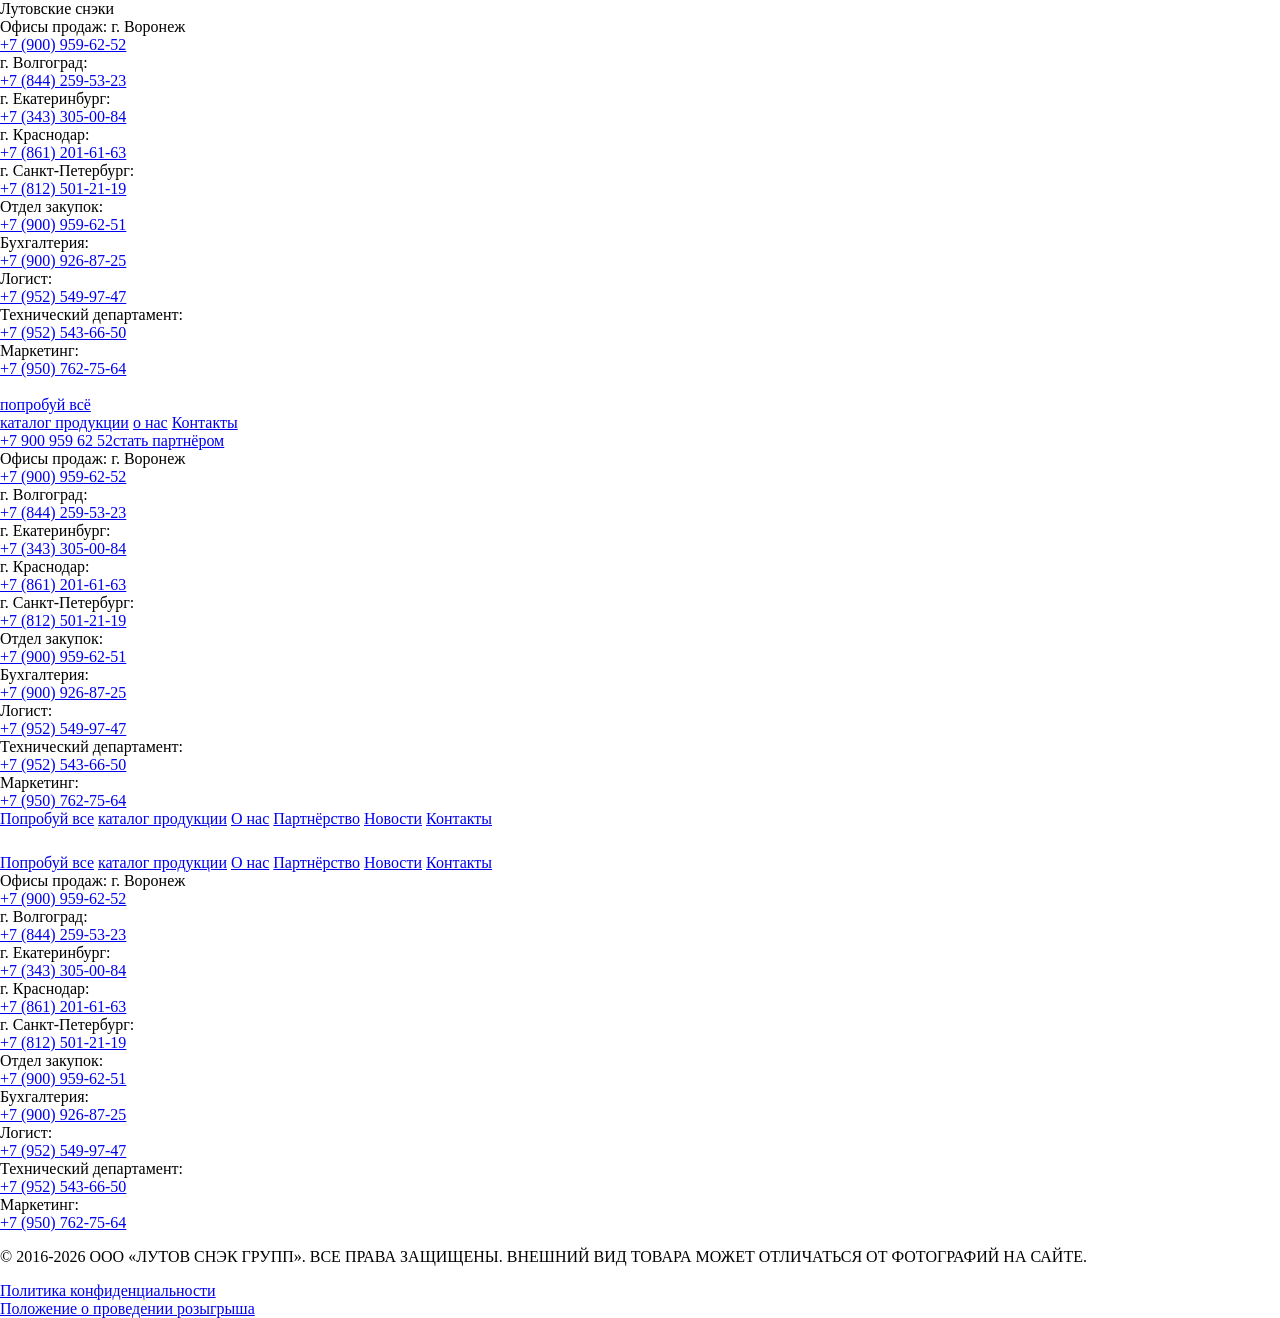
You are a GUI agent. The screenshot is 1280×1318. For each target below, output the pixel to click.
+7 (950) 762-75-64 (63, 368)
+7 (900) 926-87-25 (63, 260)
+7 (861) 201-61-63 (63, 152)
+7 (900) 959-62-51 (63, 224)
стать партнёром (168, 440)
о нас (150, 422)
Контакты (205, 422)
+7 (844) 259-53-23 (63, 80)
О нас (250, 818)
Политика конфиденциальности (108, 1290)
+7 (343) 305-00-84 (63, 116)
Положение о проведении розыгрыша (127, 1308)
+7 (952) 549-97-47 (63, 296)
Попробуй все (47, 818)
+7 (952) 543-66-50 (63, 332)
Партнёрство (316, 818)
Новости (393, 818)
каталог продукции (64, 422)
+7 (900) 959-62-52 (63, 44)
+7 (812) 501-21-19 (63, 188)
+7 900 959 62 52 (56, 440)
